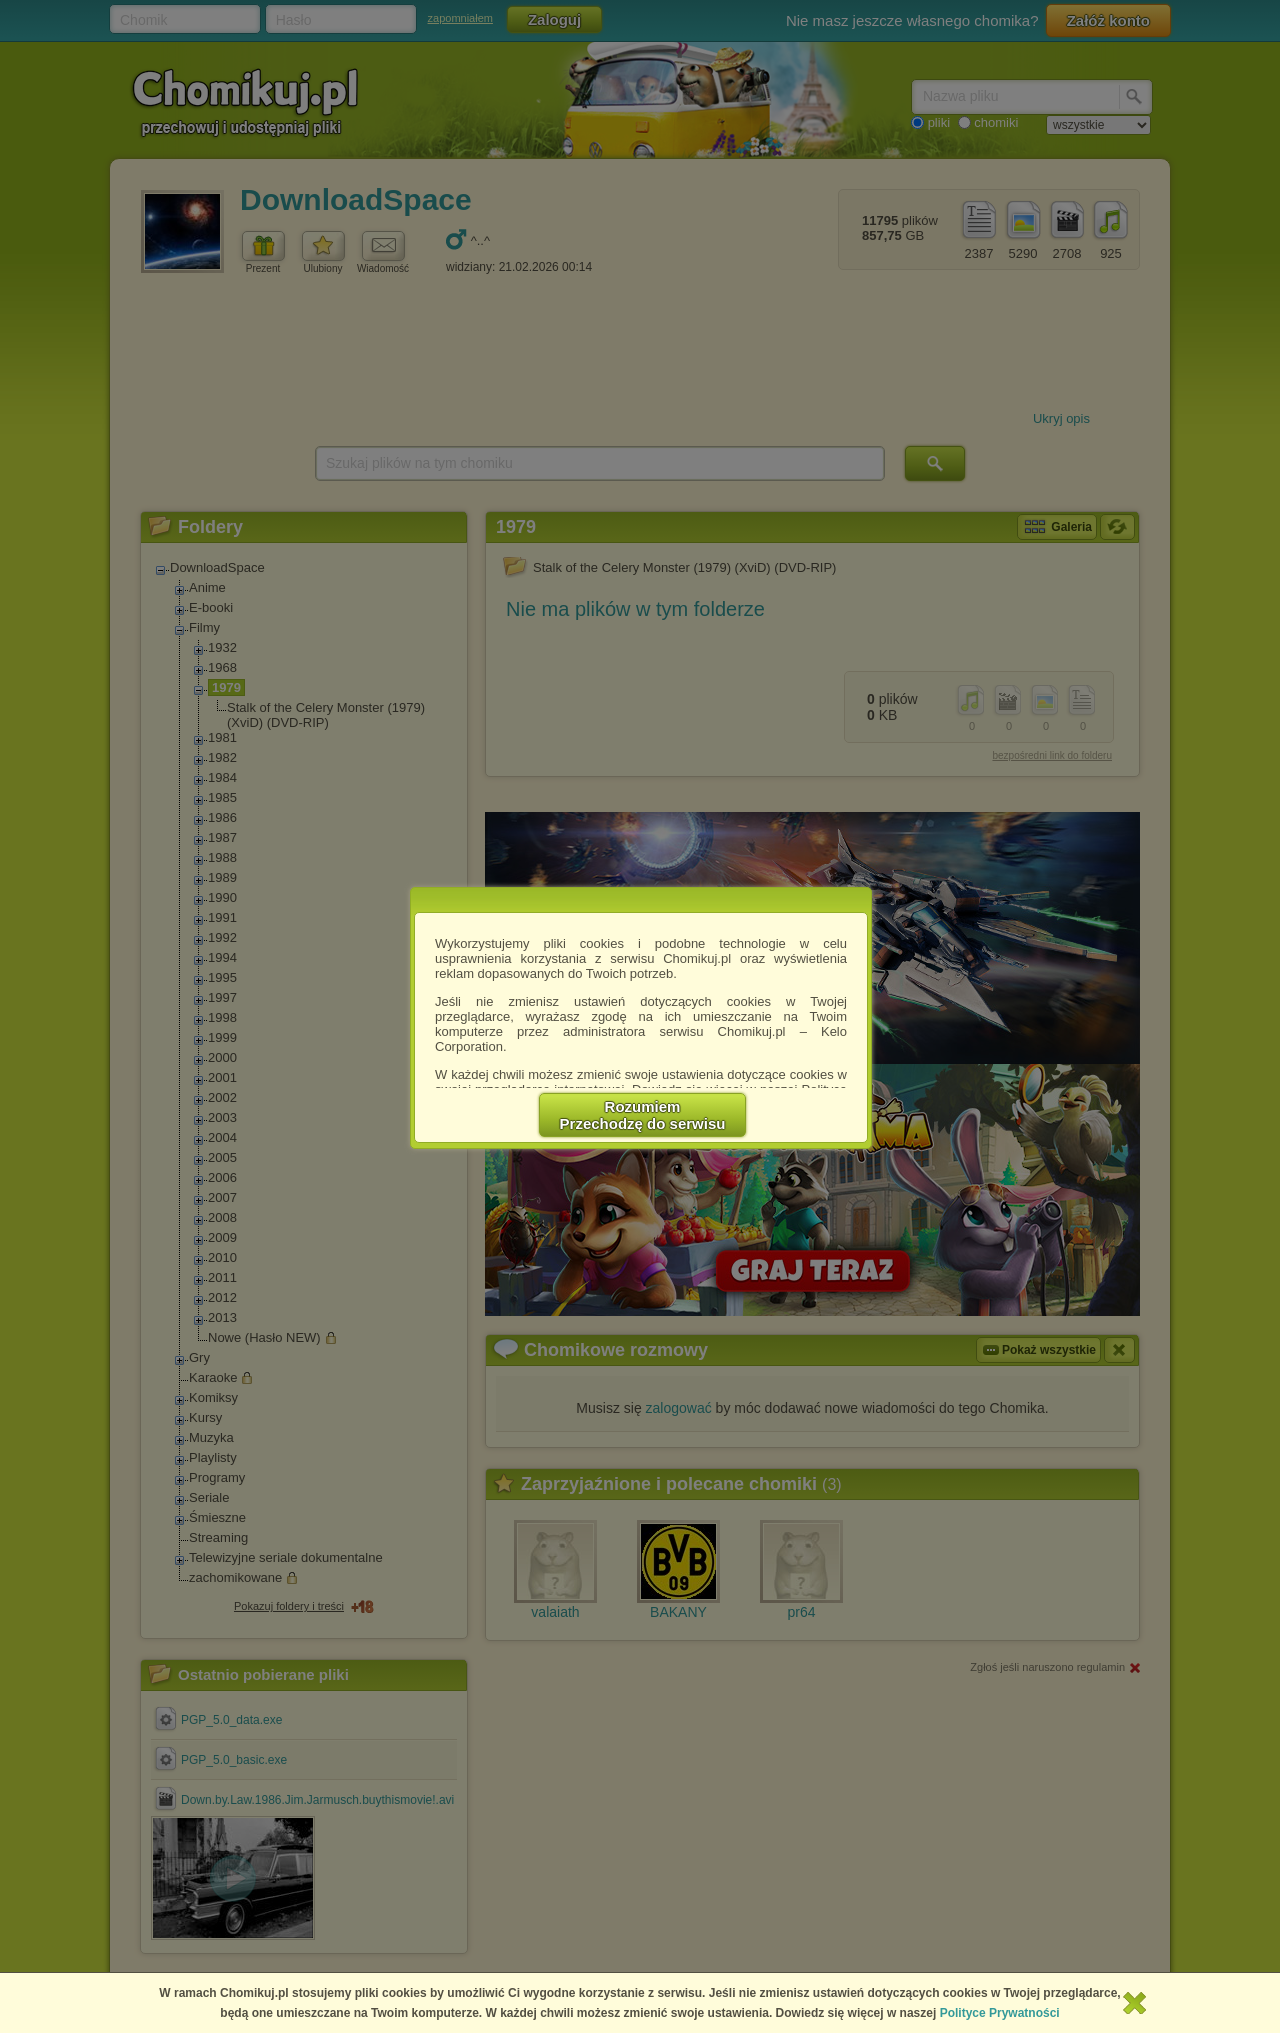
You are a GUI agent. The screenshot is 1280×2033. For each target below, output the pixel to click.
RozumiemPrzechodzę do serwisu (643, 1115)
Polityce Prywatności (1000, 2013)
